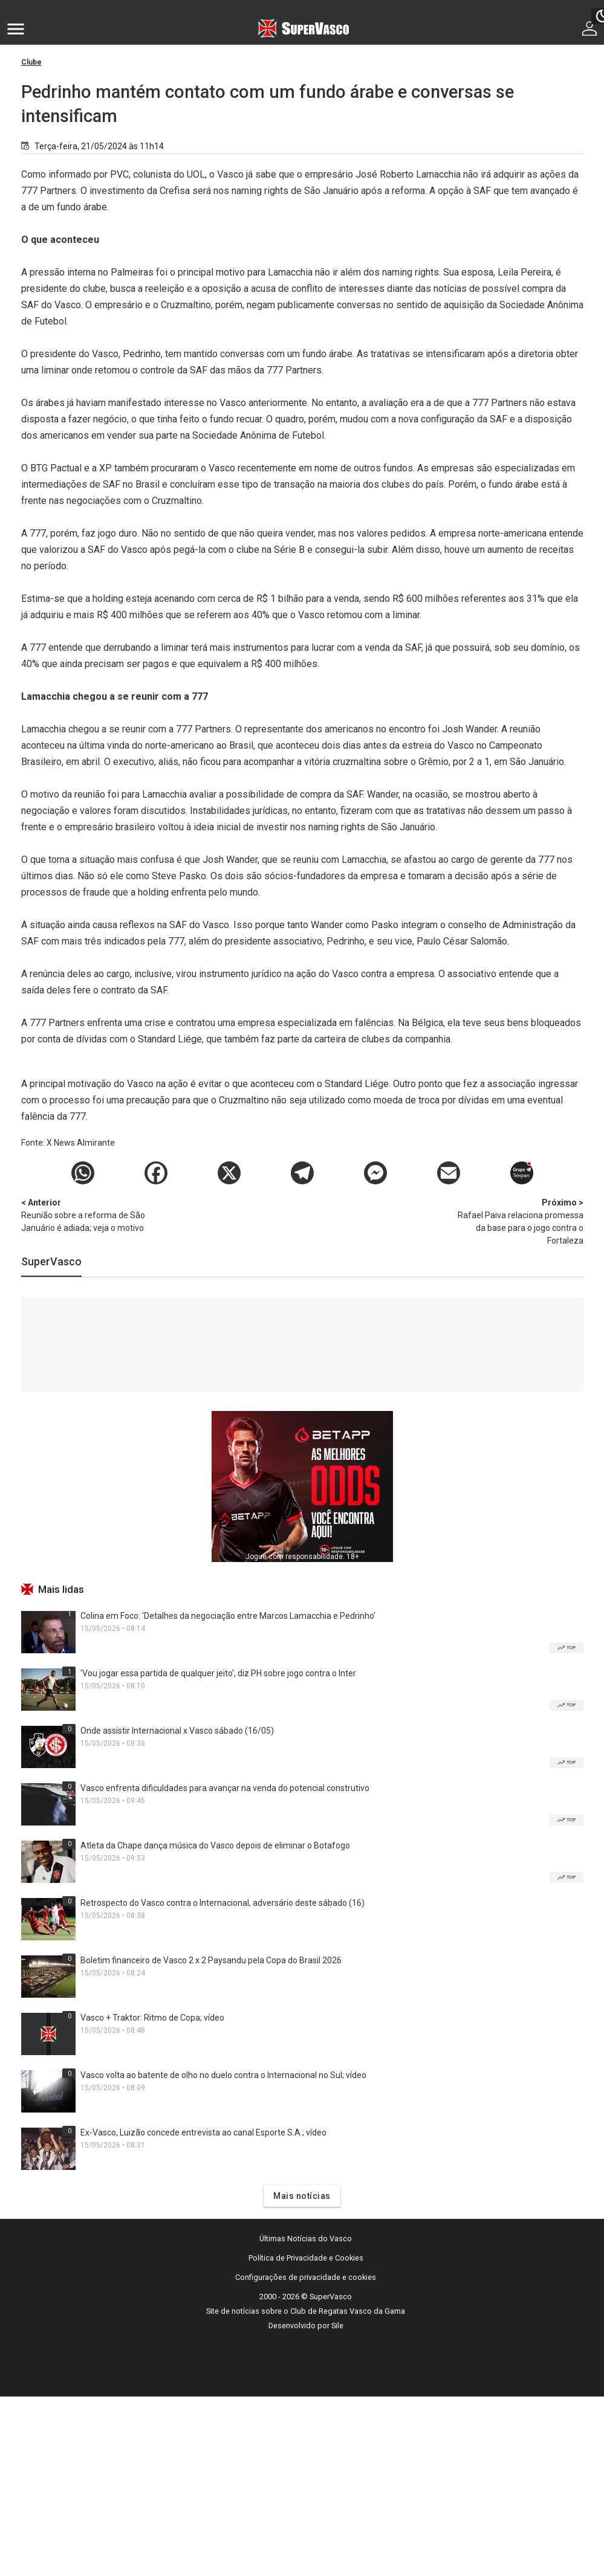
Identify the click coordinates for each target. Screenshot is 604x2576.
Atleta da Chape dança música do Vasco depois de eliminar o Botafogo (215, 1845)
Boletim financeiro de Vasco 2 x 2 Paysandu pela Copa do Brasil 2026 (211, 1960)
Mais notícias (302, 2196)
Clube (31, 62)
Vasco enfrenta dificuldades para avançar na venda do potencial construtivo (224, 1788)
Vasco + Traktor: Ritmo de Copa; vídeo (152, 2017)
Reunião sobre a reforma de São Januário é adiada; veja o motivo (84, 1214)
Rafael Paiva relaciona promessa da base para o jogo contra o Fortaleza (519, 1220)
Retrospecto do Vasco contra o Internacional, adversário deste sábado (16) (222, 1903)
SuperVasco (51, 1261)
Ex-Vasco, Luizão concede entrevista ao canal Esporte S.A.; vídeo (203, 2132)
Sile (337, 2325)
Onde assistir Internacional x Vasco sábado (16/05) (177, 1730)
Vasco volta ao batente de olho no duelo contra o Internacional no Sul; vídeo (223, 2075)
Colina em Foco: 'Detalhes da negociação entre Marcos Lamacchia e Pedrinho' (227, 1616)
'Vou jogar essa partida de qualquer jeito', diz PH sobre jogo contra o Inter (218, 1673)
